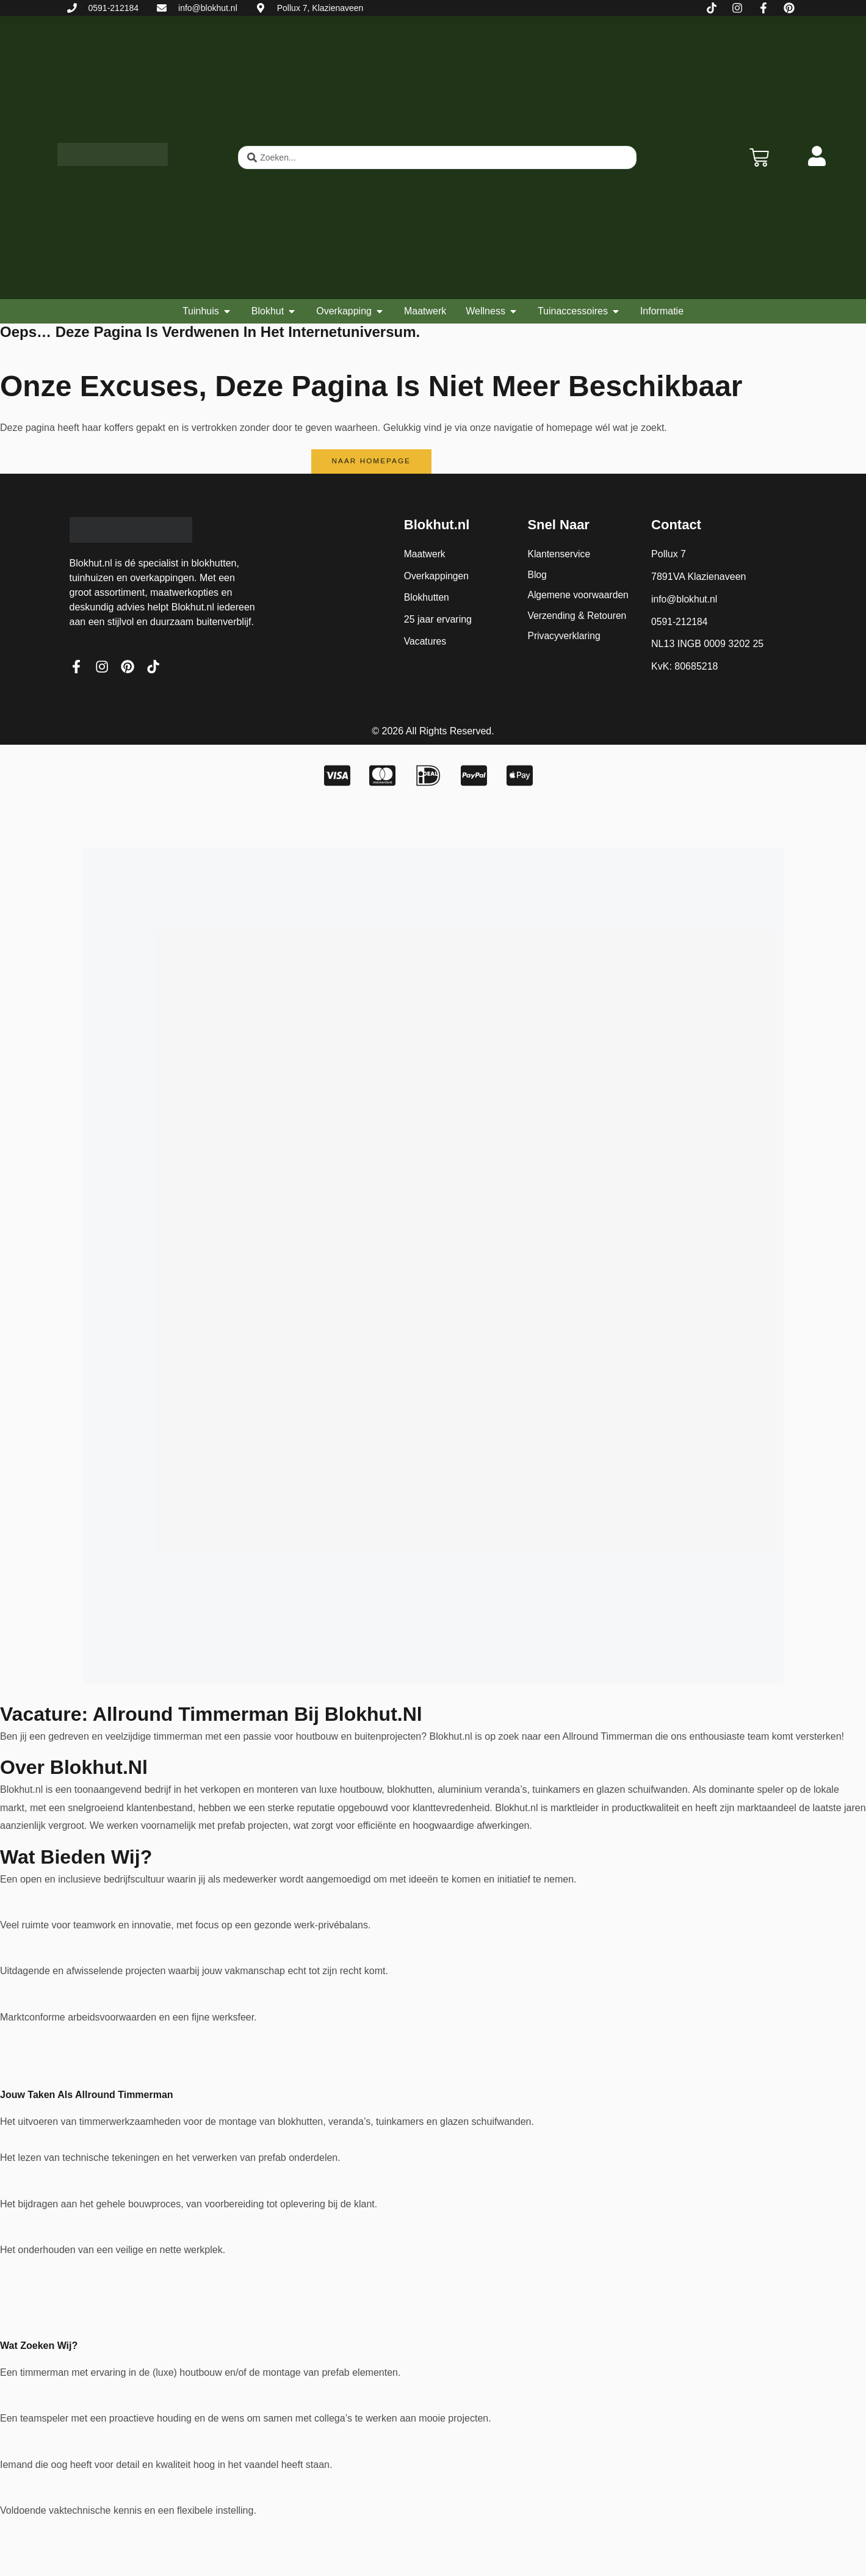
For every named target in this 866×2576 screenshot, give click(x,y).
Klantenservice (559, 554)
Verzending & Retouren (577, 617)
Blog (537, 575)
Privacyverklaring (564, 637)
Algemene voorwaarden (578, 596)
